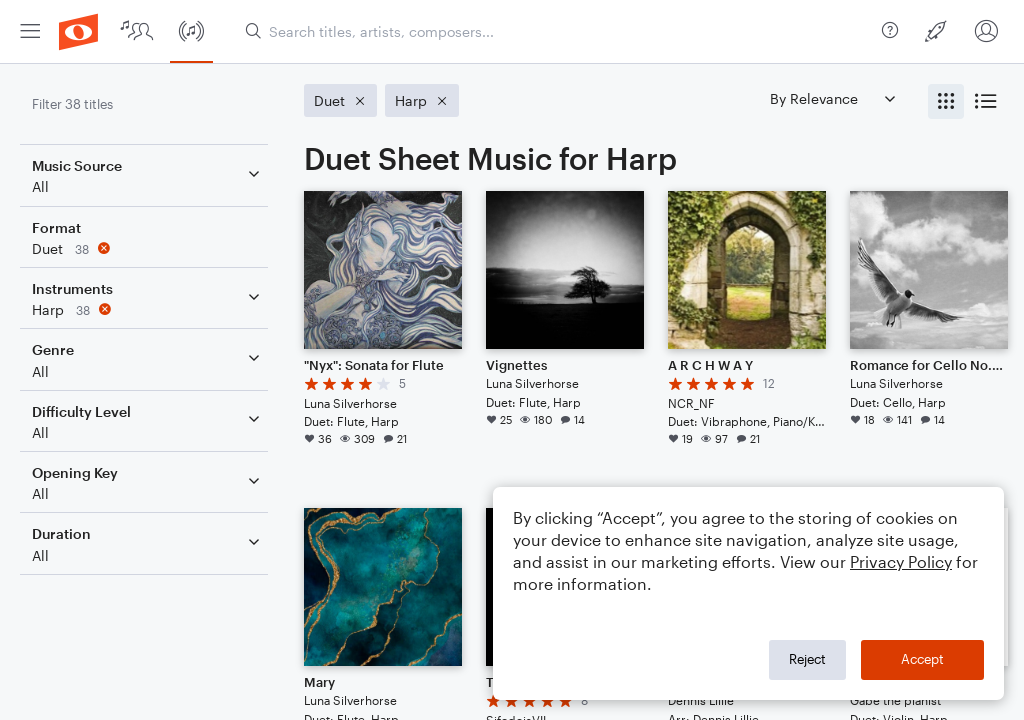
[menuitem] (30, 31)
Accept (922, 659)
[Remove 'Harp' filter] (148, 309)
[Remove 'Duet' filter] (148, 248)
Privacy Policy (901, 561)
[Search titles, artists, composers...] (555, 31)
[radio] (946, 101)
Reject (807, 659)
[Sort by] (832, 98)
